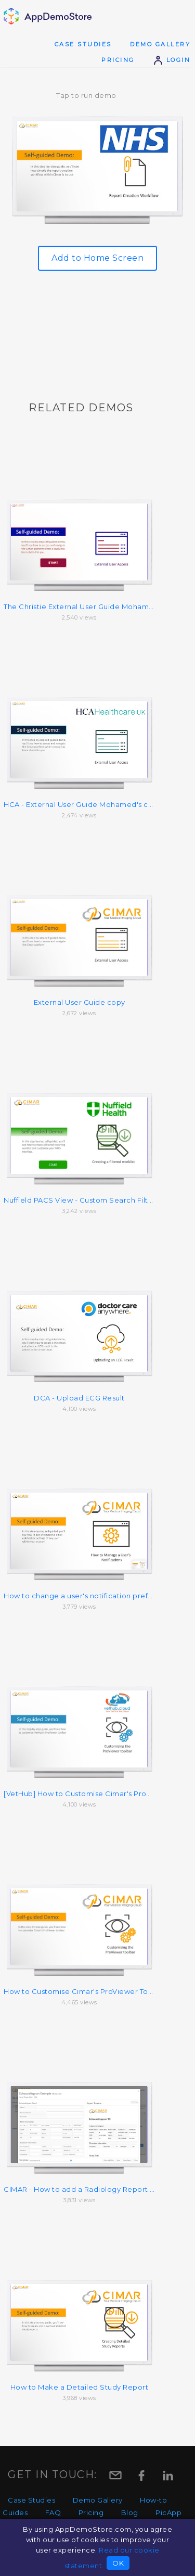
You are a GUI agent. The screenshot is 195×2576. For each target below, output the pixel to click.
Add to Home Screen (97, 258)
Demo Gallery (160, 44)
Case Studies (83, 44)
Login (171, 60)
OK (118, 2563)
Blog (129, 2512)
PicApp (168, 2512)
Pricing (118, 60)
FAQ (53, 2512)
